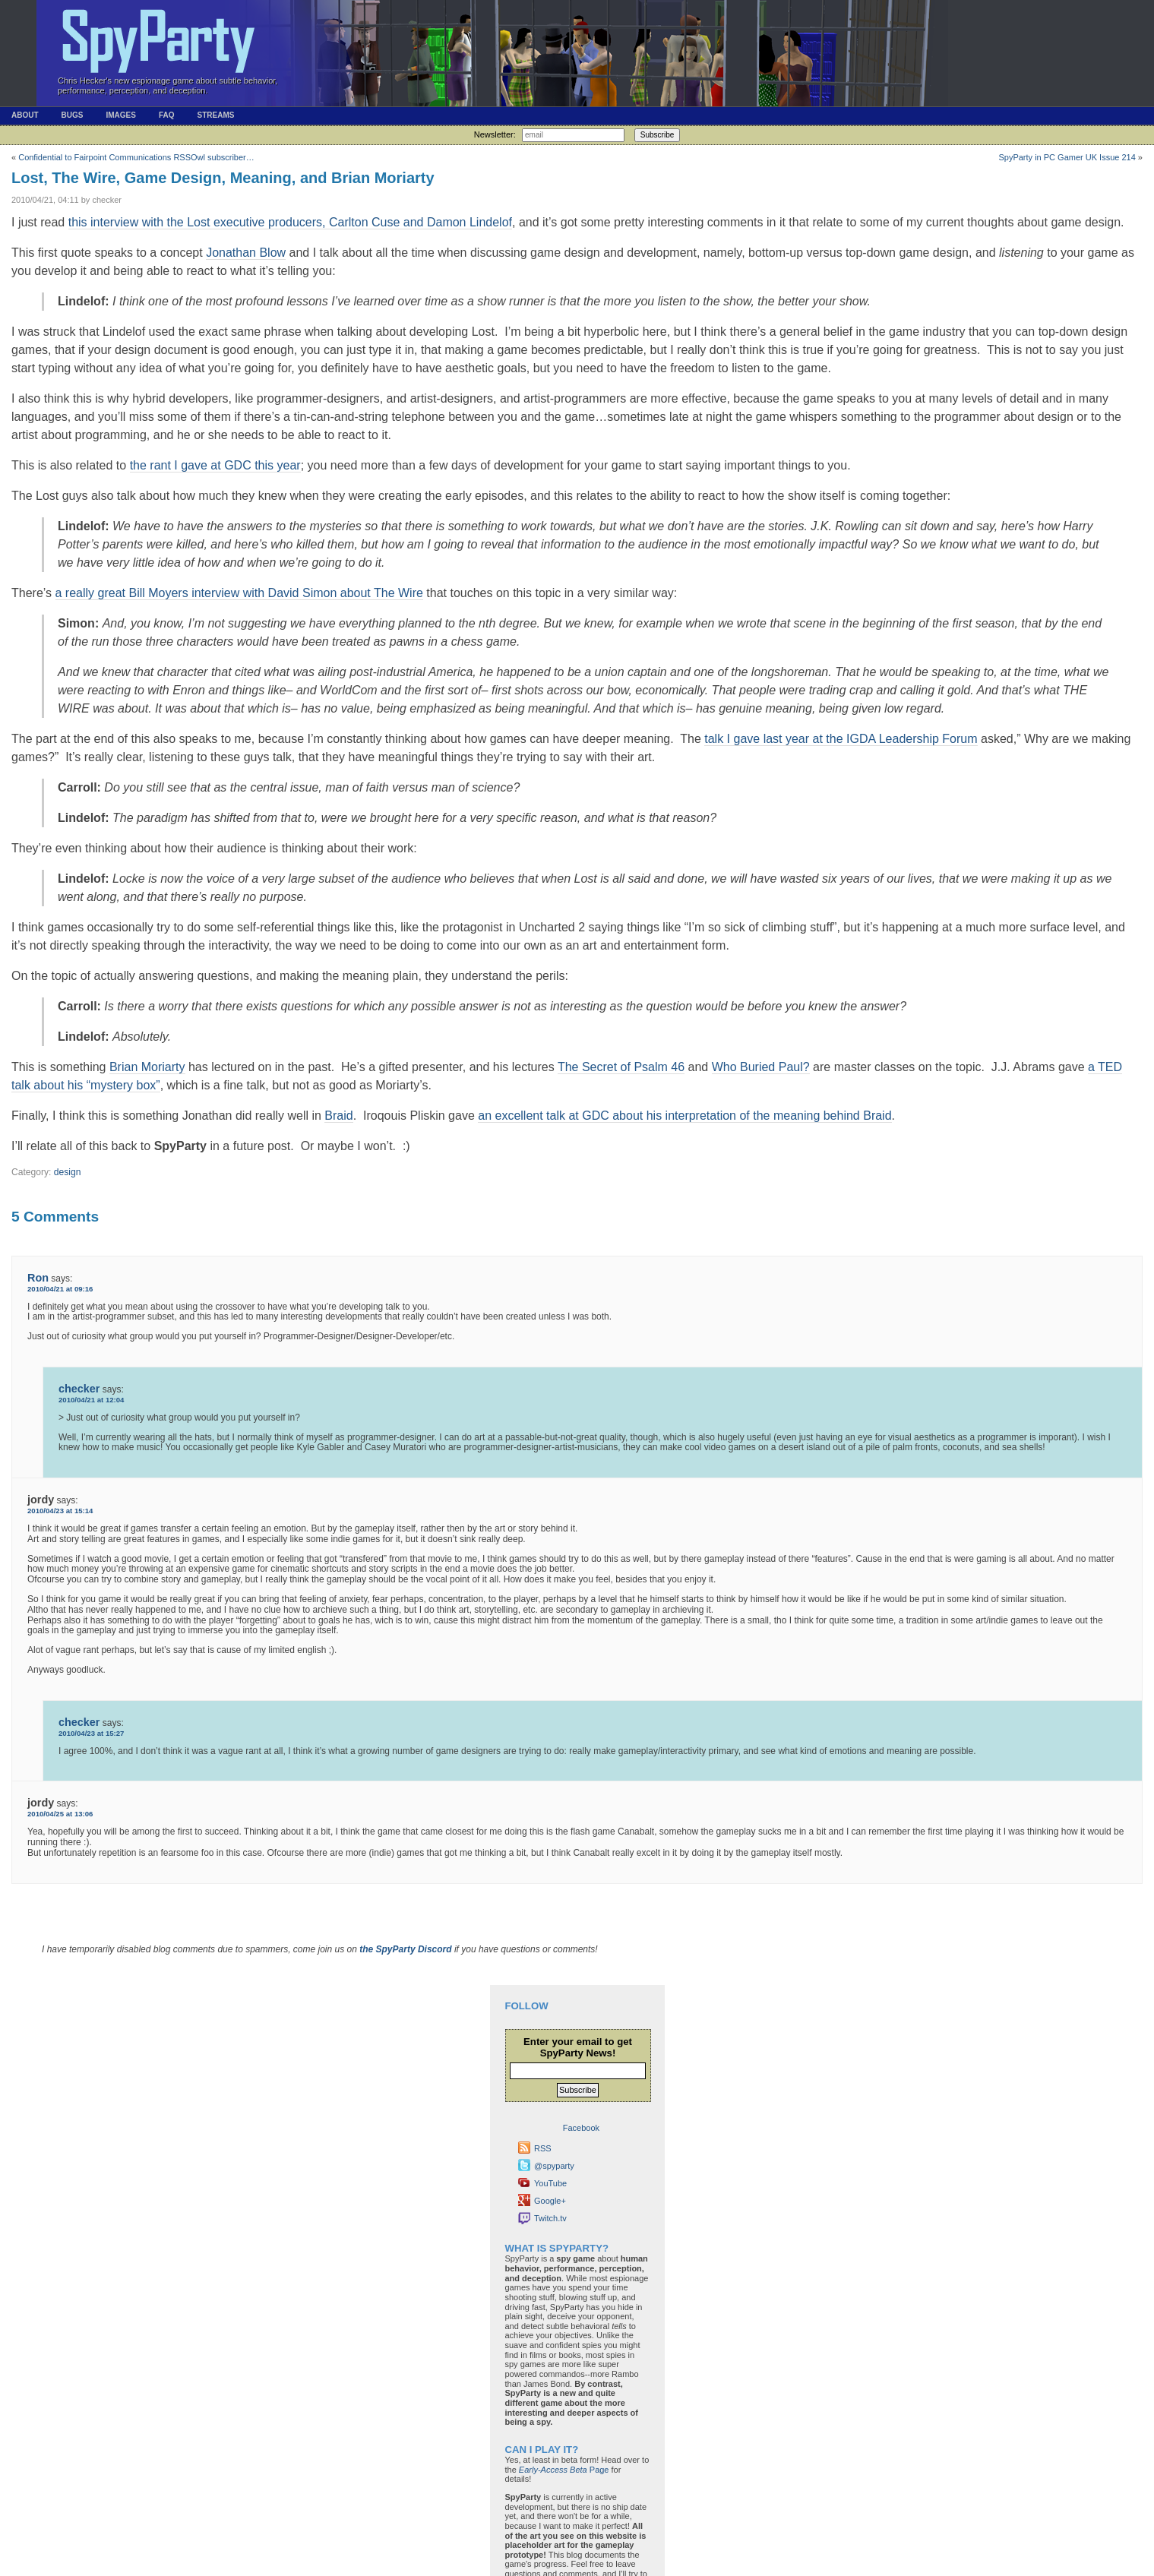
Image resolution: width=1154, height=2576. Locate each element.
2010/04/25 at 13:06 (60, 1814)
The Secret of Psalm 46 (621, 1066)
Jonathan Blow (246, 252)
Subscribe (657, 135)
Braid (338, 1115)
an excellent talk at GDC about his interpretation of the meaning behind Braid (684, 1115)
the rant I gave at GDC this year (215, 465)
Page (564, 2469)
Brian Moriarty (147, 1066)
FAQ (167, 115)
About (25, 115)
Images (120, 115)
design (67, 1172)
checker (79, 1389)
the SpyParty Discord (405, 1949)
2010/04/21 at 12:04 (91, 1399)
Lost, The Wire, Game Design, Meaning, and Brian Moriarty (223, 177)
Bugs (73, 115)
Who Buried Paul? (761, 1066)
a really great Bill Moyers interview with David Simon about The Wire (239, 592)
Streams (215, 115)
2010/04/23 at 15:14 (60, 1510)
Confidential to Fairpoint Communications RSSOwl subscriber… (136, 157)
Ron (38, 1278)
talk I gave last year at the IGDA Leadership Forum (840, 738)
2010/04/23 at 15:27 (91, 1733)
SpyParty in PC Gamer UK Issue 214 (1066, 157)
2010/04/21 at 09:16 (60, 1289)
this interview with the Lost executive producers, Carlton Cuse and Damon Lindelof (290, 222)
